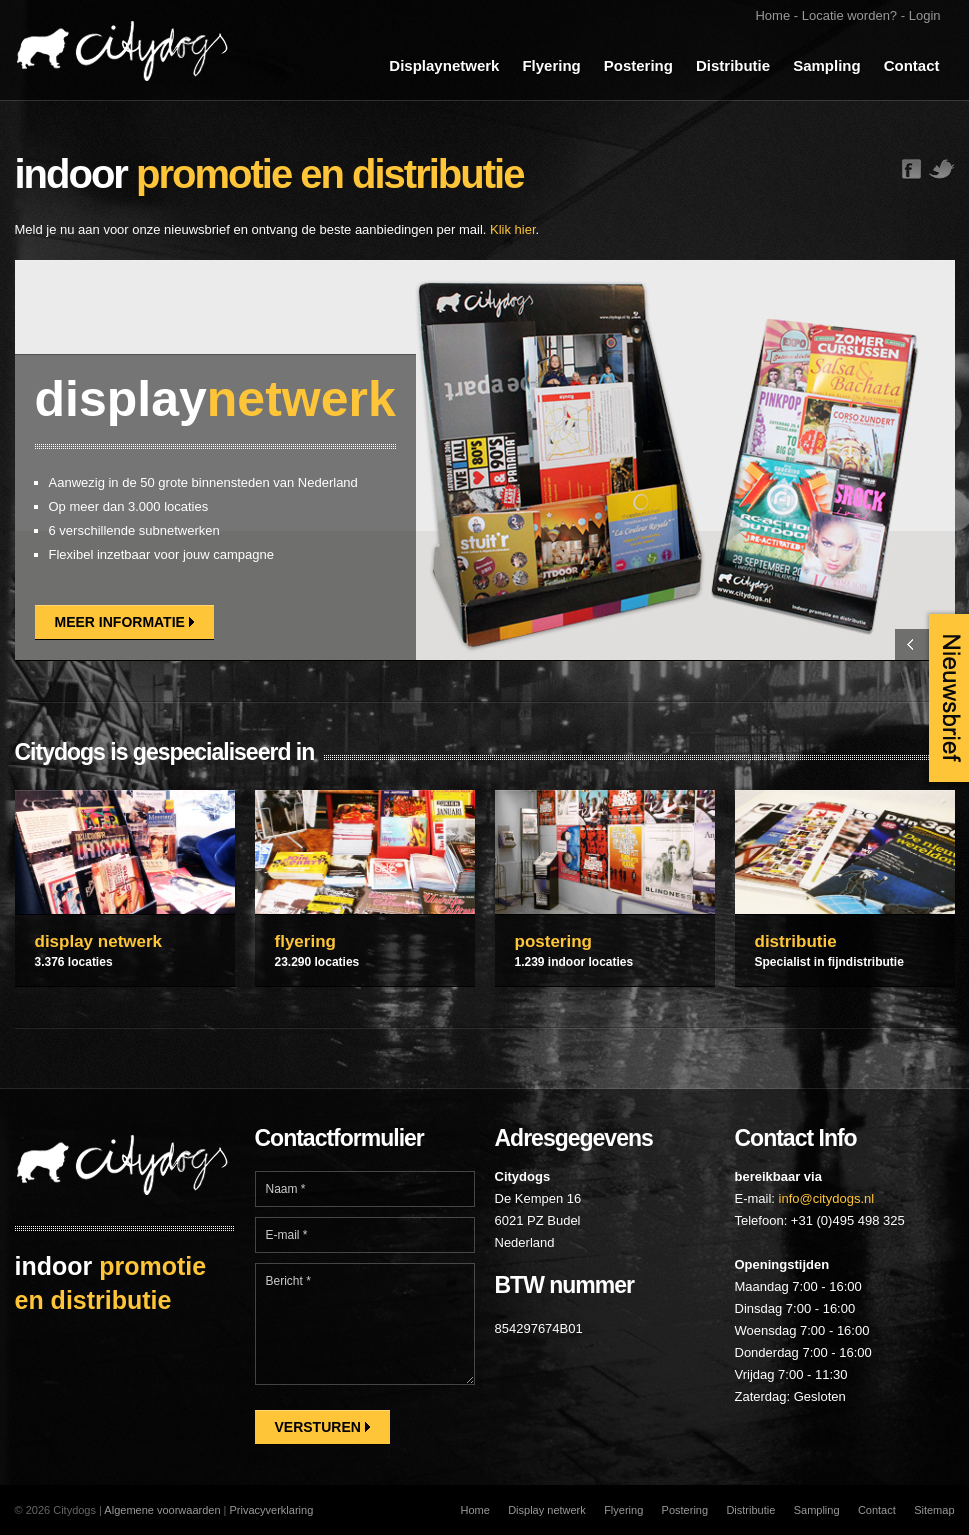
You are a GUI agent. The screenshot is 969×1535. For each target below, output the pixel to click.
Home (772, 15)
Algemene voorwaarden (162, 1510)
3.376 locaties (74, 962)
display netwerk (99, 941)
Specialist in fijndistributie (829, 962)
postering (553, 941)
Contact (912, 65)
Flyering (551, 65)
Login (925, 15)
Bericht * (365, 1324)
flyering (305, 941)
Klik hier (513, 229)
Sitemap (934, 1510)
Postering (638, 65)
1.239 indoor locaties (574, 962)
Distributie (733, 65)
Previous (910, 644)
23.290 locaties (317, 962)
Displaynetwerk (444, 65)
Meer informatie (124, 622)
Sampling (827, 65)
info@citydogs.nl (827, 1198)
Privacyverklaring (272, 1510)
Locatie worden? (849, 15)
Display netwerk (547, 1510)
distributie (796, 941)
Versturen (322, 1427)
